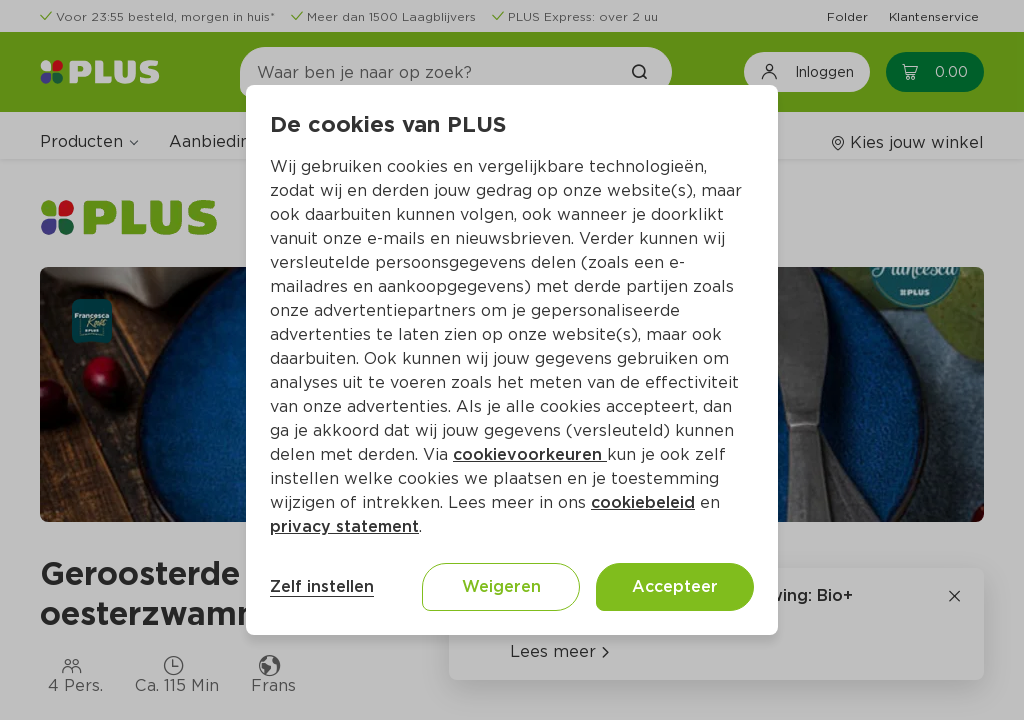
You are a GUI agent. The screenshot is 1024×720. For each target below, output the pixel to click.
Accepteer (675, 586)
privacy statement (344, 526)
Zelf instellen (322, 586)
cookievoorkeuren (530, 454)
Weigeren (501, 586)
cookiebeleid (643, 502)
